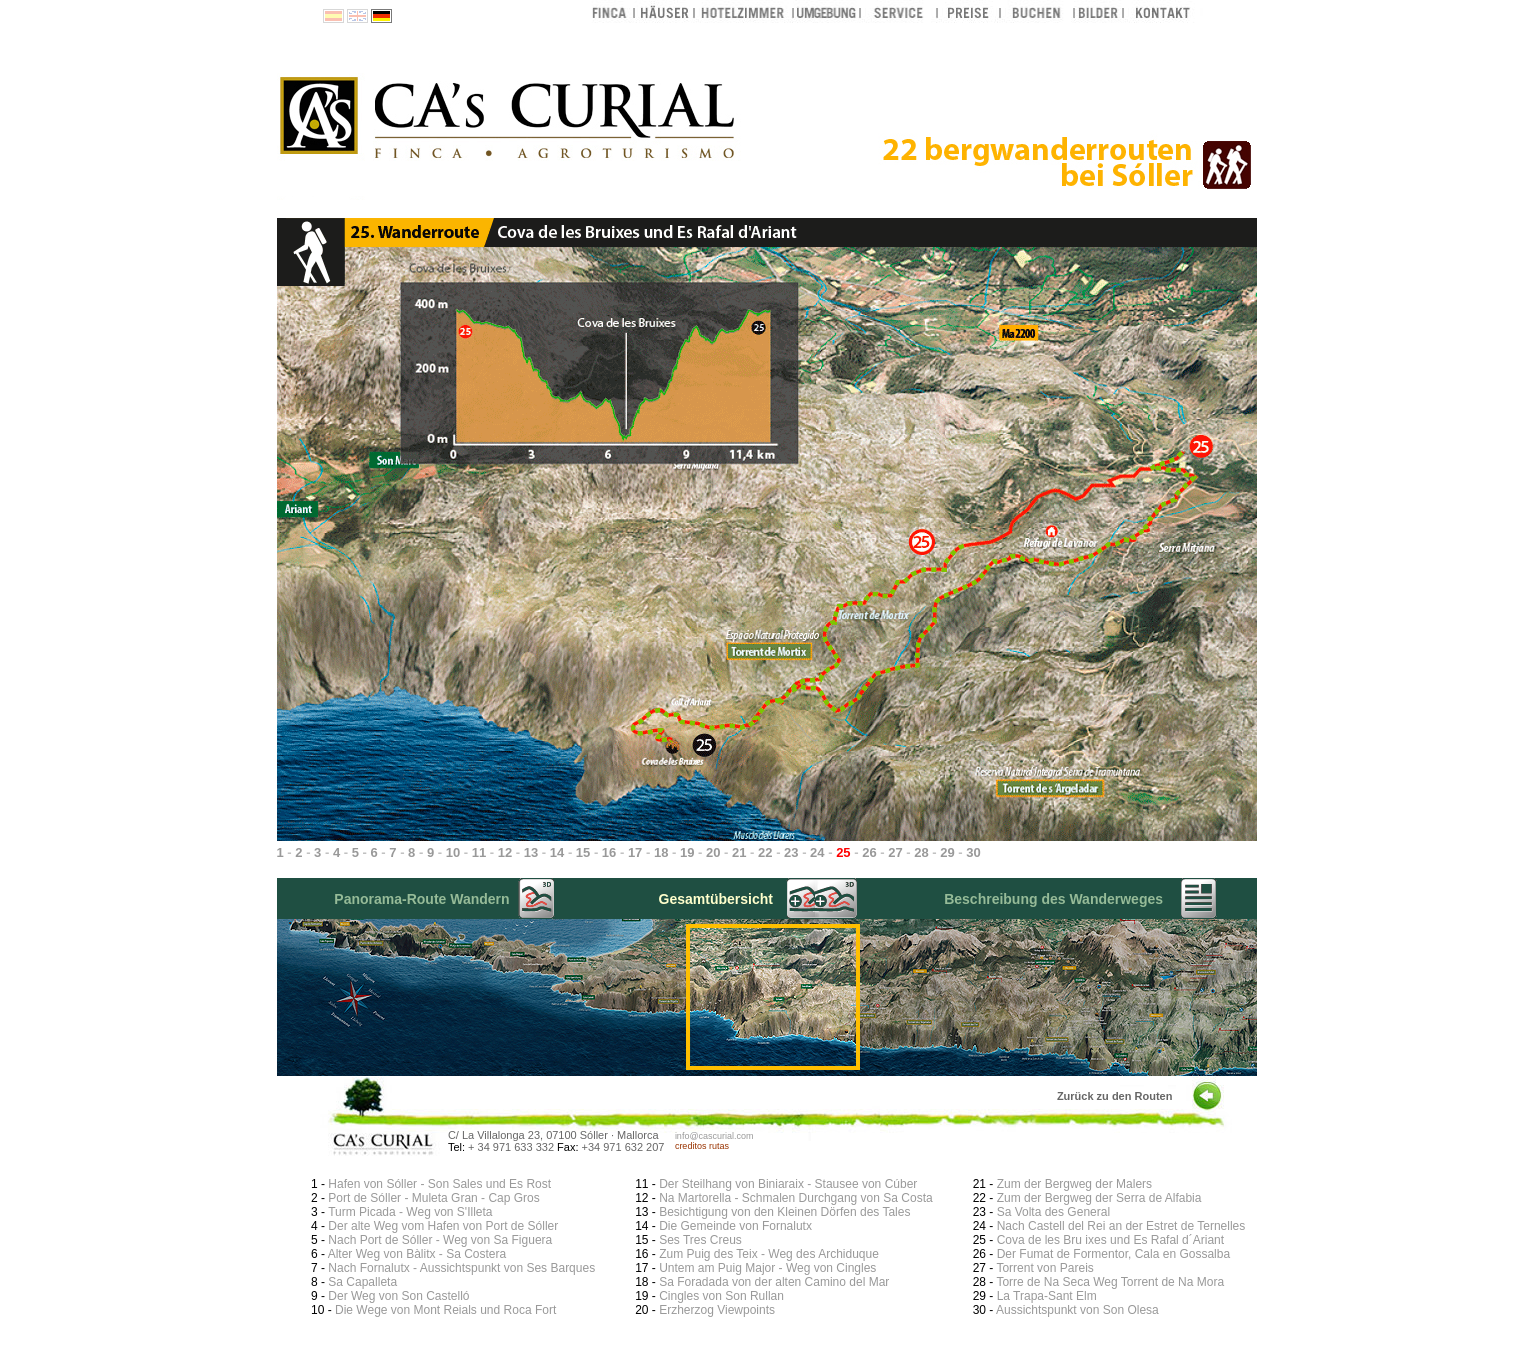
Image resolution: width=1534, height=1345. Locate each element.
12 (505, 852)
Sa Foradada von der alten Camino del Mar (774, 1282)
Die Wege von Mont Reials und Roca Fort (445, 1310)
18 (661, 852)
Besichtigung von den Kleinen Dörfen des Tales (784, 1212)
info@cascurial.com (714, 1136)
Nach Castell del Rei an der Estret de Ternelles (1121, 1226)
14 (557, 852)
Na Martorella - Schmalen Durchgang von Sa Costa (795, 1198)
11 (479, 852)
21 (739, 852)
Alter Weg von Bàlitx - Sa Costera (417, 1254)
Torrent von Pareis (1044, 1268)
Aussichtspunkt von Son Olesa (1077, 1310)
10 (453, 852)
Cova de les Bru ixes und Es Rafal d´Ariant (1110, 1240)
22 (765, 852)
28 (921, 852)
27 (895, 852)
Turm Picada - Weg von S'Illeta (410, 1212)
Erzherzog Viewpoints (717, 1310)
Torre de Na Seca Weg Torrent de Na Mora (1110, 1282)
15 (583, 852)
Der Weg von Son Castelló (398, 1296)
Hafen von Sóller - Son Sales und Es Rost (439, 1184)
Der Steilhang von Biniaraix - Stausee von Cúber (788, 1184)
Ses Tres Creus (700, 1240)
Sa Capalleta (362, 1282)
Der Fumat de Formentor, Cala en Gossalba (1113, 1254)
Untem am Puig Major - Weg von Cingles (767, 1268)
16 (609, 852)
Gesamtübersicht (716, 899)
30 (973, 852)
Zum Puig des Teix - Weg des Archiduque (769, 1254)
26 (869, 852)
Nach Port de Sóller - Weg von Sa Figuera (440, 1240)
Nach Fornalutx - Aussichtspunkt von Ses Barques (461, 1268)
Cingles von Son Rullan (721, 1296)
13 (531, 852)
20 (713, 852)
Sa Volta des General (1053, 1212)
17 (635, 852)
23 (791, 852)
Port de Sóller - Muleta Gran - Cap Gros (433, 1198)
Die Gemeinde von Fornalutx (735, 1226)
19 (687, 852)
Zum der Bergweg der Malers (1074, 1184)
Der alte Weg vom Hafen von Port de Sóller (443, 1226)
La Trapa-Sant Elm (1047, 1296)
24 (817, 852)
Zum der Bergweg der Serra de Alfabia (1099, 1198)
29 (947, 852)
